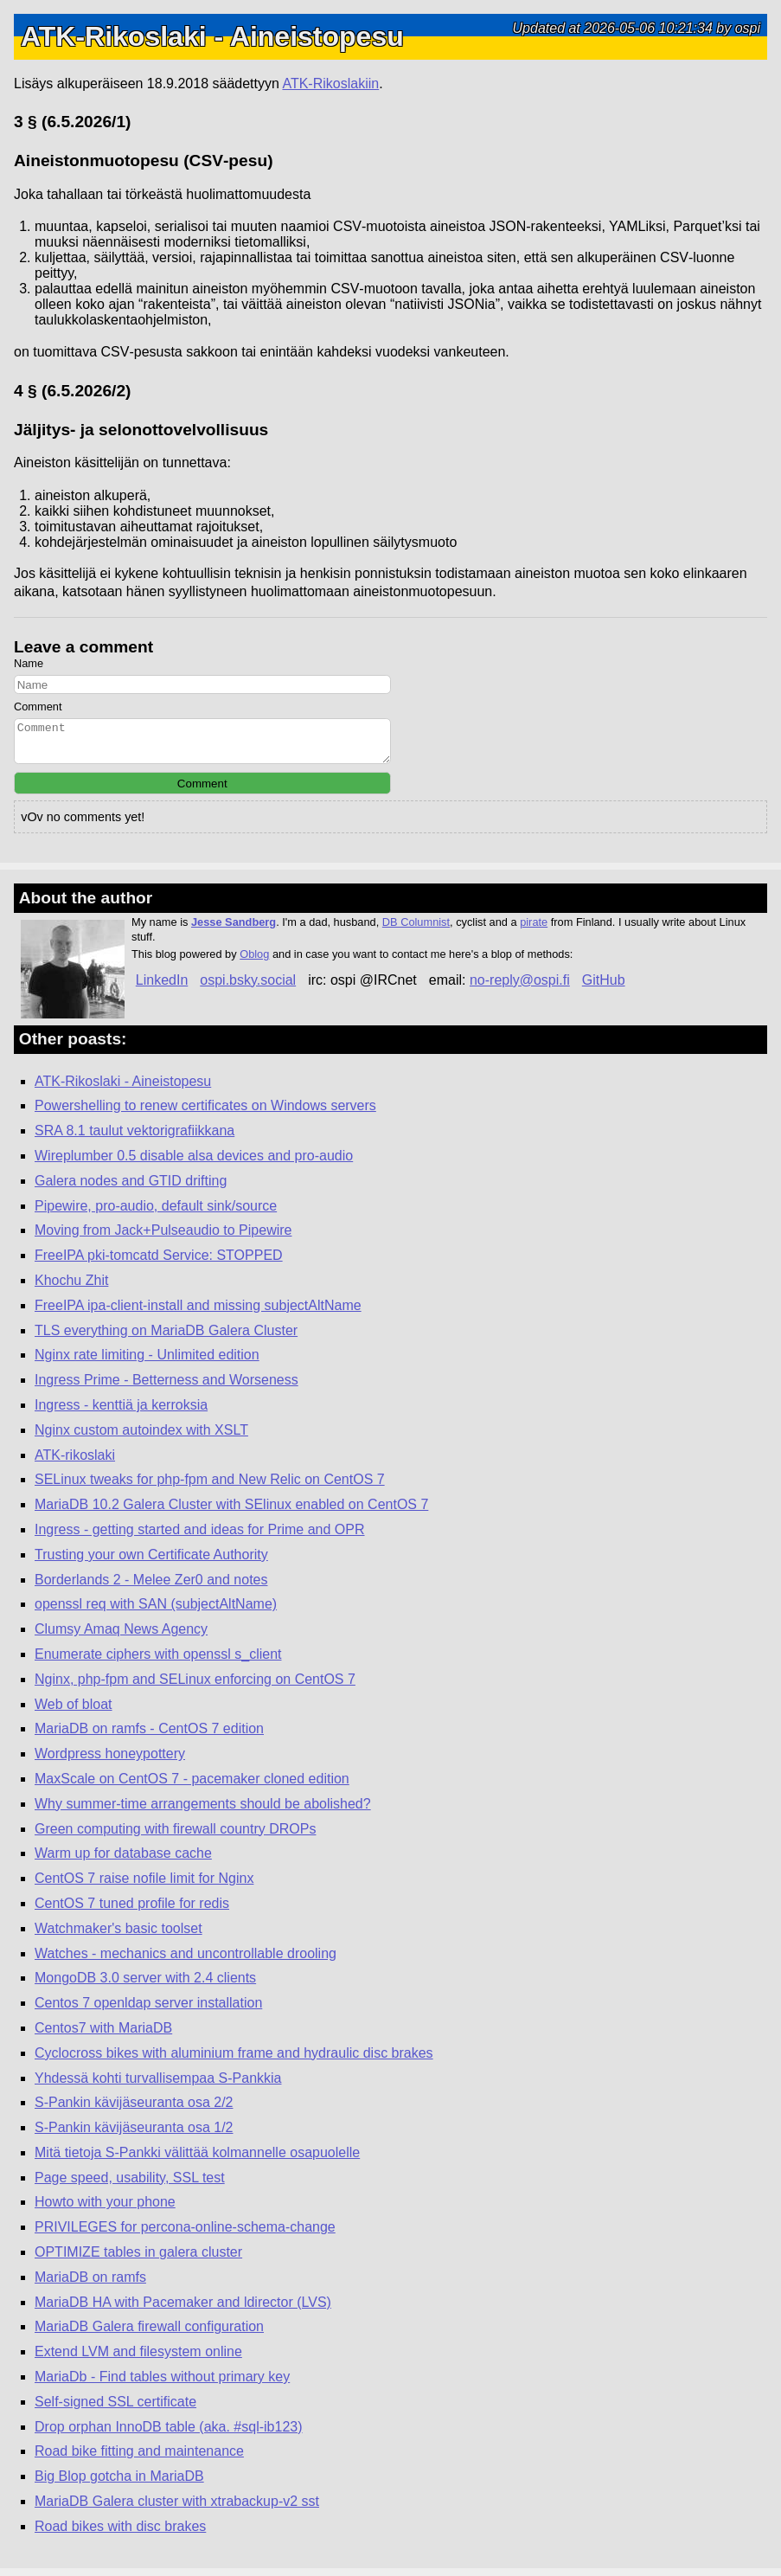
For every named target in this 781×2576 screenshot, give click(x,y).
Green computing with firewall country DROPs (175, 1836)
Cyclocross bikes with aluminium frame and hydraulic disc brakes (234, 2060)
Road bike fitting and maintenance (139, 2458)
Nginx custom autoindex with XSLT (141, 1437)
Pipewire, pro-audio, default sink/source (156, 1213)
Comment (37, 706)
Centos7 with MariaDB (103, 2035)
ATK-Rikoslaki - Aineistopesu (123, 1089)
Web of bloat (73, 1712)
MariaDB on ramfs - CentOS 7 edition (149, 1736)
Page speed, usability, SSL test (130, 2185)
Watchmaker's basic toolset (118, 1936)
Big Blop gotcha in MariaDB (119, 2483)
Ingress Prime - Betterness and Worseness (166, 1387)
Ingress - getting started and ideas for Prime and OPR (200, 1537)
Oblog (254, 961)
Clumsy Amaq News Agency (121, 1636)
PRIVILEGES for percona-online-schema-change (185, 2234)
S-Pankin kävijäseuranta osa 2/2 (134, 2110)
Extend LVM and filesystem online (138, 2359)
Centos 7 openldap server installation (148, 2010)
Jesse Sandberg (233, 929)
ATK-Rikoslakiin (330, 83)
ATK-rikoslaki (75, 1462)
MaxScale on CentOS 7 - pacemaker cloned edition (192, 1786)
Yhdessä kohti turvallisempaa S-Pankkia (158, 2085)
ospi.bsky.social (248, 987)
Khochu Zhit (71, 1288)
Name (28, 663)
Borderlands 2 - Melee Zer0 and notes (151, 1587)
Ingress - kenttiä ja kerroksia (121, 1412)
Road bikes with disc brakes (120, 2534)
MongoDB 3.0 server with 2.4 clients (145, 1985)
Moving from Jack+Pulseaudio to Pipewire (163, 1237)
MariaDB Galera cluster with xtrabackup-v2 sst (177, 2509)
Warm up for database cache (123, 1860)
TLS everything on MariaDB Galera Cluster (166, 1338)
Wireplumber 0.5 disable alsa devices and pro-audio (194, 1163)
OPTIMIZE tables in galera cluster (138, 2259)
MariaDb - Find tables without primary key (162, 2384)
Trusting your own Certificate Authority (151, 1562)
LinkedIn (162, 987)
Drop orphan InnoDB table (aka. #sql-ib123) (169, 2434)
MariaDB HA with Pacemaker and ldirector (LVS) (183, 2310)
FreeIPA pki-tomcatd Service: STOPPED (159, 1263)
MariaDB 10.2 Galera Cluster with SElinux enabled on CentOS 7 (231, 1512)
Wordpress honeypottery (110, 1761)
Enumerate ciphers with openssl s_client (158, 1661)
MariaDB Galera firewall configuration (149, 2334)
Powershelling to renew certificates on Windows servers (205, 1113)
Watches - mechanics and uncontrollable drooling (185, 1961)
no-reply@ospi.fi (520, 987)
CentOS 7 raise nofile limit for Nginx (144, 1886)
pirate (533, 929)
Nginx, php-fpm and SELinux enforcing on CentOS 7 (195, 1687)
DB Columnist (416, 929)
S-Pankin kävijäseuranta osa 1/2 (134, 2135)
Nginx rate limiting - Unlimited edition (147, 1362)
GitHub (603, 987)
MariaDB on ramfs (90, 2284)
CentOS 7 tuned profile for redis (132, 1911)
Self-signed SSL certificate (115, 2409)
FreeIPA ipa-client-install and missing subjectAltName (198, 1313)
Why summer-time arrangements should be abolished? (203, 1811)
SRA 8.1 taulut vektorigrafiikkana (134, 1138)
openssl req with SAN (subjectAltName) (156, 1611)
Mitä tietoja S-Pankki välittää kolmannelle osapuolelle (197, 2160)
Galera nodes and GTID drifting (131, 1188)
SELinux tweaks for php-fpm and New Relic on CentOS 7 (210, 1487)
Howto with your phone (105, 2209)
